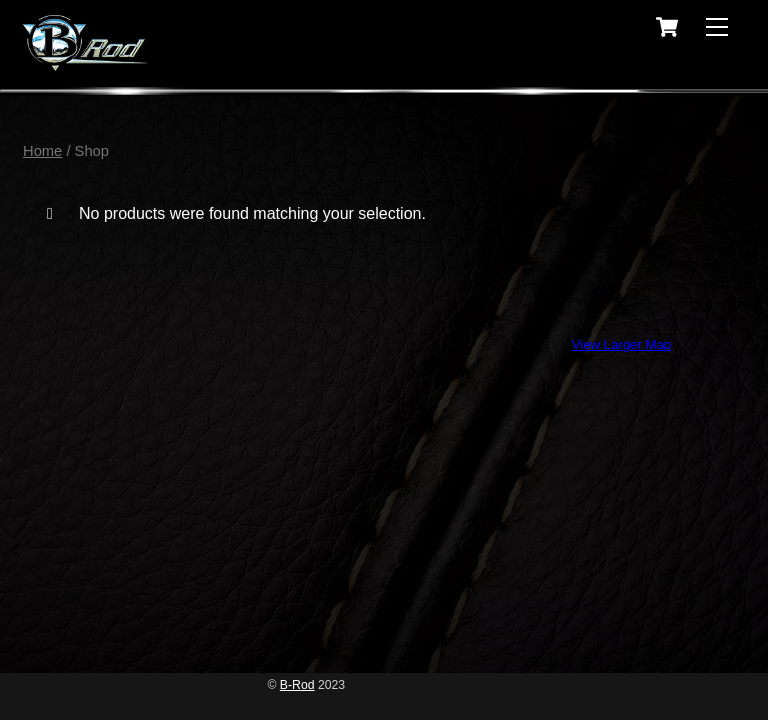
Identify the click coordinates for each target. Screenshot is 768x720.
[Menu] (717, 27)
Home (42, 151)
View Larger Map (622, 344)
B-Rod (297, 685)
